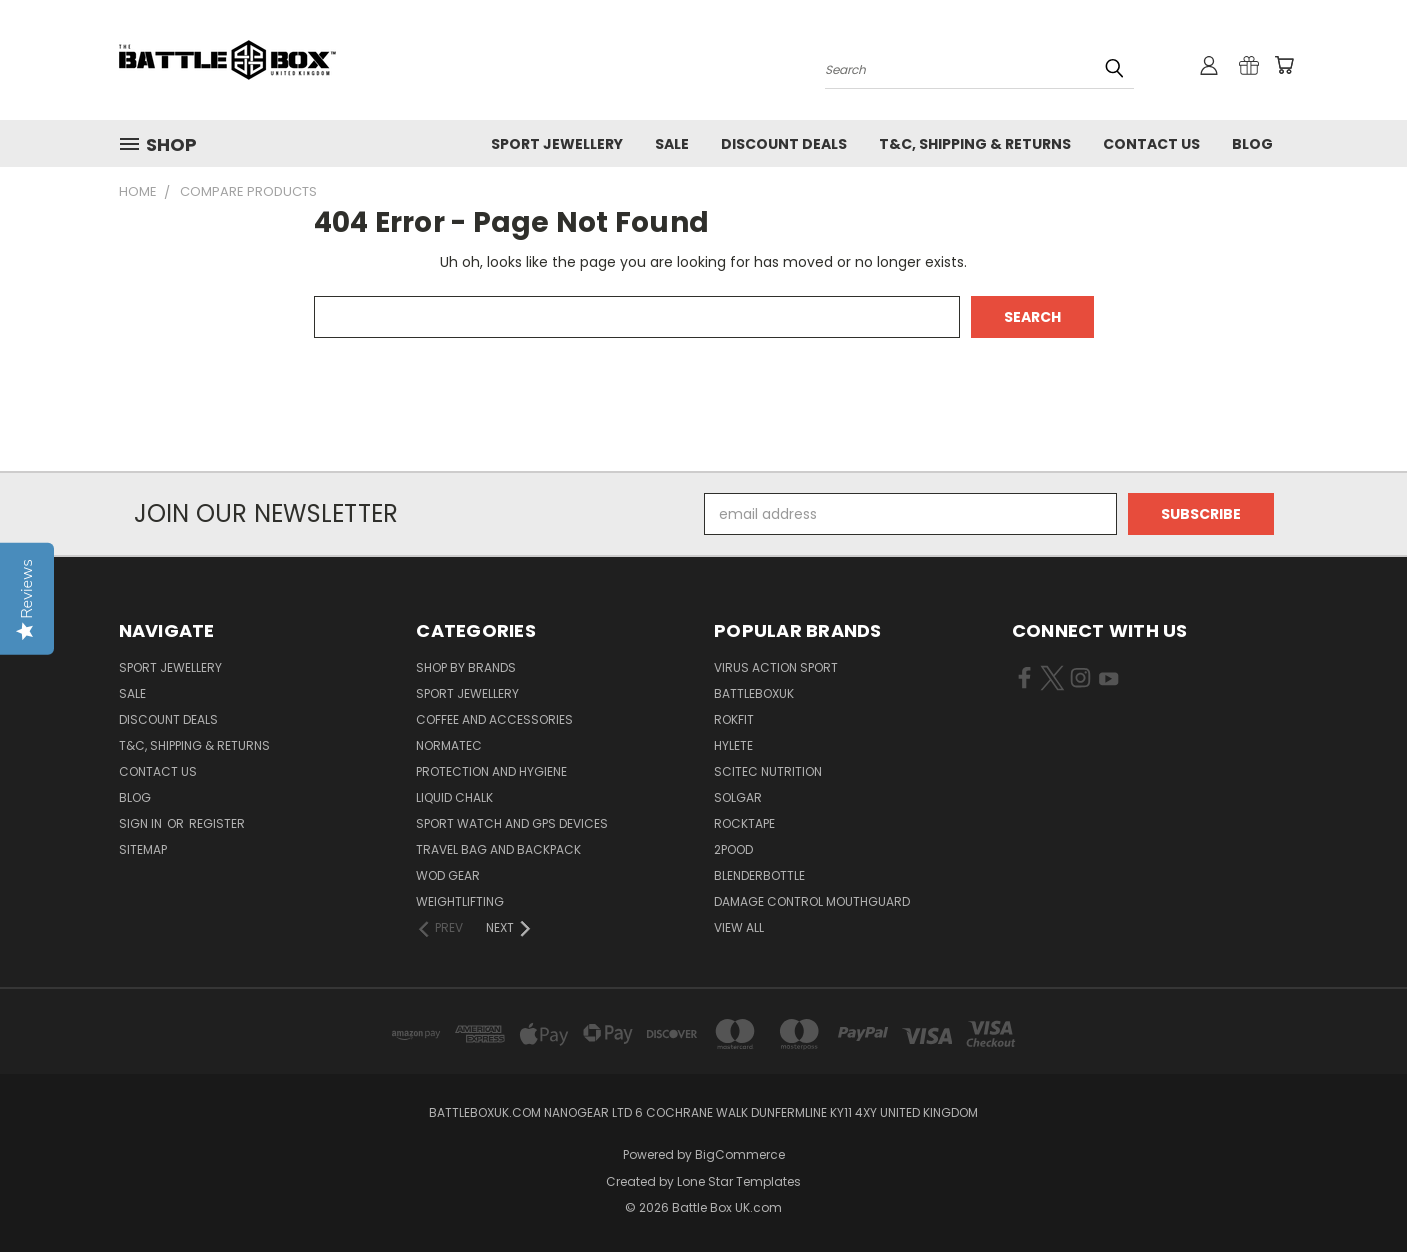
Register (217, 823)
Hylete (733, 745)
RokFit (734, 719)
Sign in (142, 823)
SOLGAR (738, 797)
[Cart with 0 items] (1284, 65)
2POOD (733, 849)
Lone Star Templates (739, 1181)
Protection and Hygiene (491, 771)
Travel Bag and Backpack (498, 849)
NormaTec (449, 745)
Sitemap (143, 849)
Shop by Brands (466, 667)
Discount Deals (784, 144)
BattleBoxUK (754, 693)
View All (739, 927)
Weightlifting (460, 901)
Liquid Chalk (454, 797)
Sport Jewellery (557, 144)
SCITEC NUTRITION (768, 771)
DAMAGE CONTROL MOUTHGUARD (812, 901)
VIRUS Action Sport (776, 667)
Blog (1252, 144)
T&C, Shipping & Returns (975, 144)
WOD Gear (448, 875)
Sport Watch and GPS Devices (512, 823)
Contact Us (1151, 144)
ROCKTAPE (744, 823)
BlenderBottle (759, 875)
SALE (672, 144)
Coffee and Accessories (494, 719)
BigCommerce (740, 1154)
